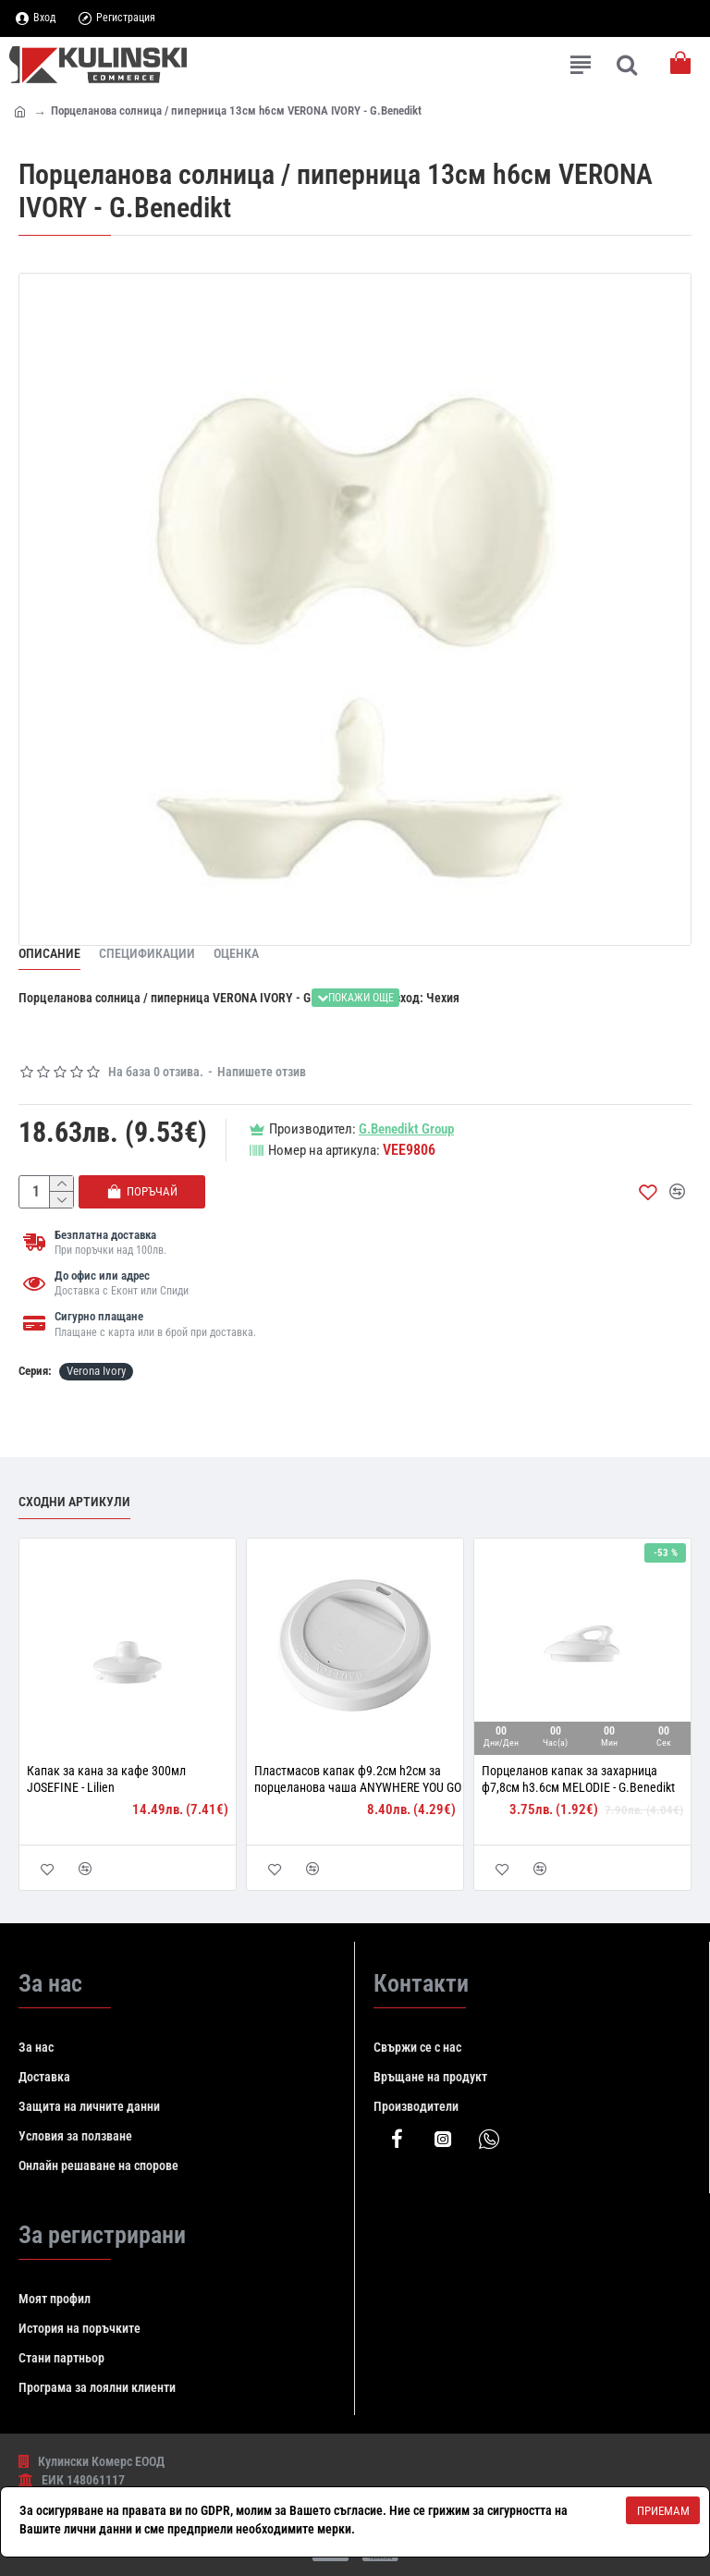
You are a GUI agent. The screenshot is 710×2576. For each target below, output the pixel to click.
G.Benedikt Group (406, 1129)
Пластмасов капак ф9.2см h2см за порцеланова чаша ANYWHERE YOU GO (357, 1779)
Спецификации (147, 953)
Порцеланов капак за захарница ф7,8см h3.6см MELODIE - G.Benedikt (578, 1779)
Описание (49, 953)
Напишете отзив (261, 1071)
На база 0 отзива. (155, 1071)
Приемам (663, 2511)
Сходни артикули (74, 1501)
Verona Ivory (96, 1371)
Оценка (236, 953)
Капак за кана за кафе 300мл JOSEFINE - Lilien (106, 1779)
